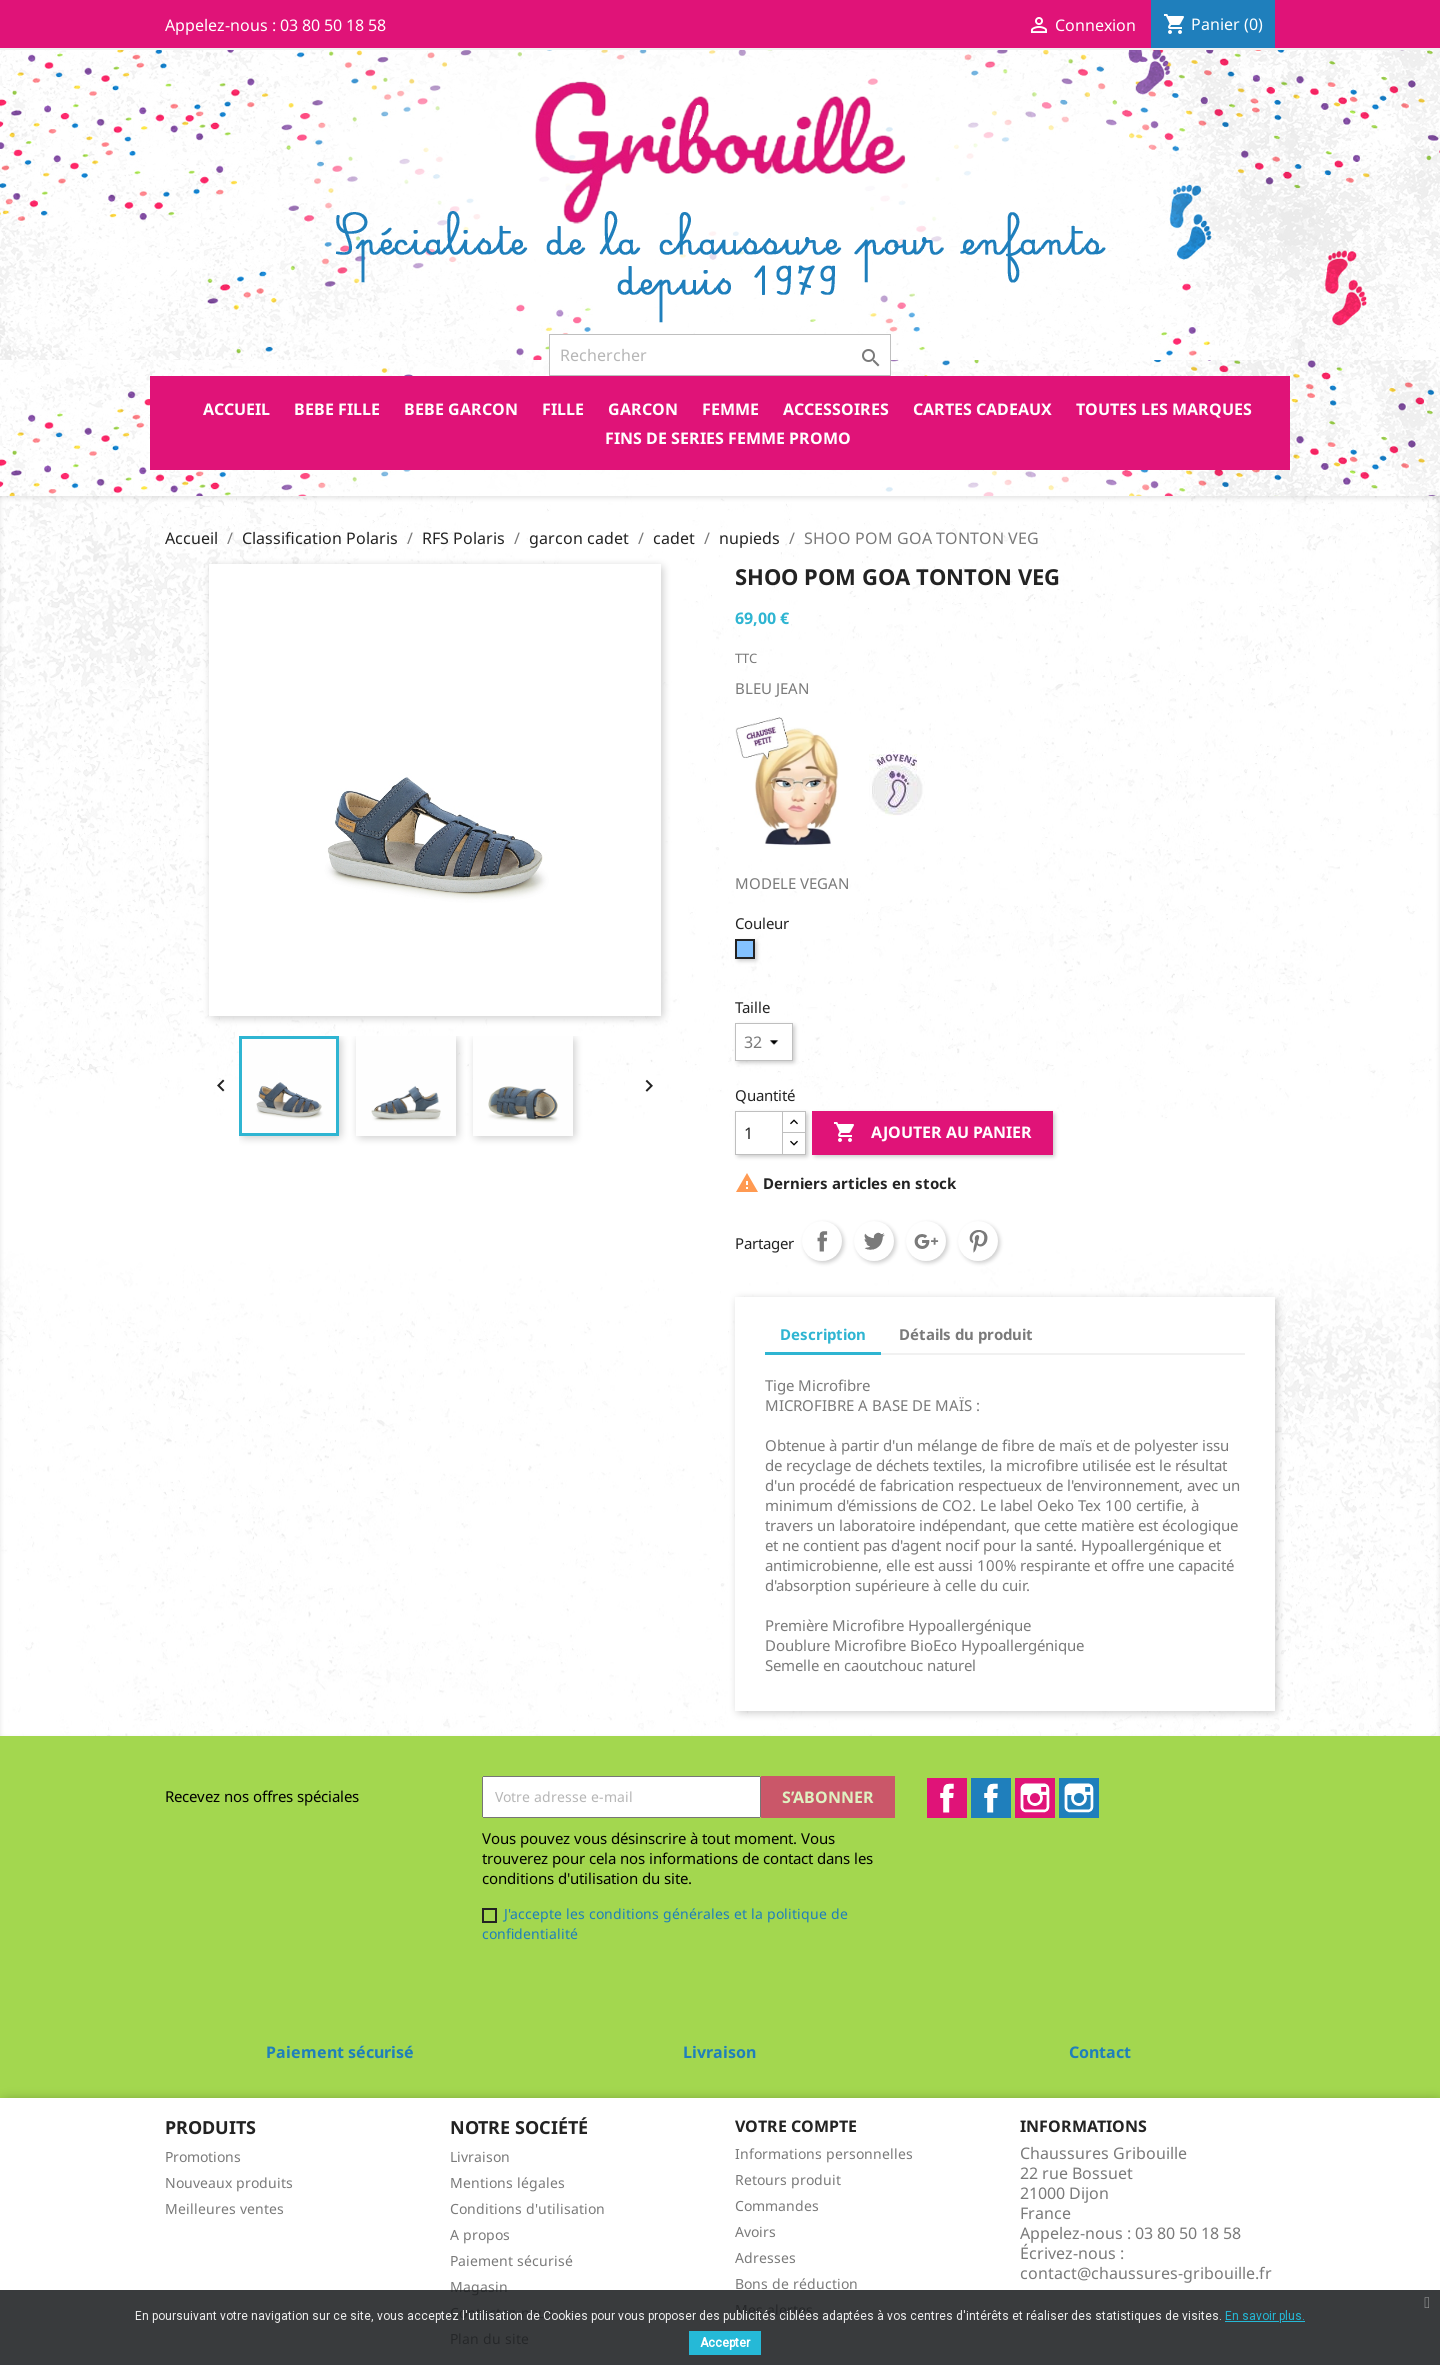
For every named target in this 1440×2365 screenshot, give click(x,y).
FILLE (563, 409)
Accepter (725, 2343)
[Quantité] (759, 1133)
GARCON (643, 409)
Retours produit (788, 2179)
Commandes (777, 2205)
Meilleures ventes (224, 2208)
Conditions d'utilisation (527, 2208)
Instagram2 (1079, 1798)
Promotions (203, 2156)
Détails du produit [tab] (966, 1334)
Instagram (1035, 1798)
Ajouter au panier (932, 1133)
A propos (480, 2234)
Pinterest (978, 1241)
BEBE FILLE (337, 409)
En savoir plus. (1265, 2316)
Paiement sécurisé (511, 2260)
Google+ (926, 1241)
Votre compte (796, 2126)
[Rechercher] (720, 355)
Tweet (874, 1241)
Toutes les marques (1164, 409)
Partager (822, 1241)
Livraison (480, 2156)
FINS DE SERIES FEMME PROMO (728, 438)
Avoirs (755, 2231)
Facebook (947, 1798)
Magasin (479, 2286)
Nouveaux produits (229, 2182)
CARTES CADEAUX (982, 409)
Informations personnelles (824, 2153)
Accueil (236, 409)
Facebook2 (991, 1798)
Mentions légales (507, 2182)
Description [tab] (823, 1334)
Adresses (765, 2257)
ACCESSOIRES (836, 409)
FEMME (730, 409)
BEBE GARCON (461, 409)
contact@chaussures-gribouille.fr (1146, 2273)
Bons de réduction (796, 2283)
